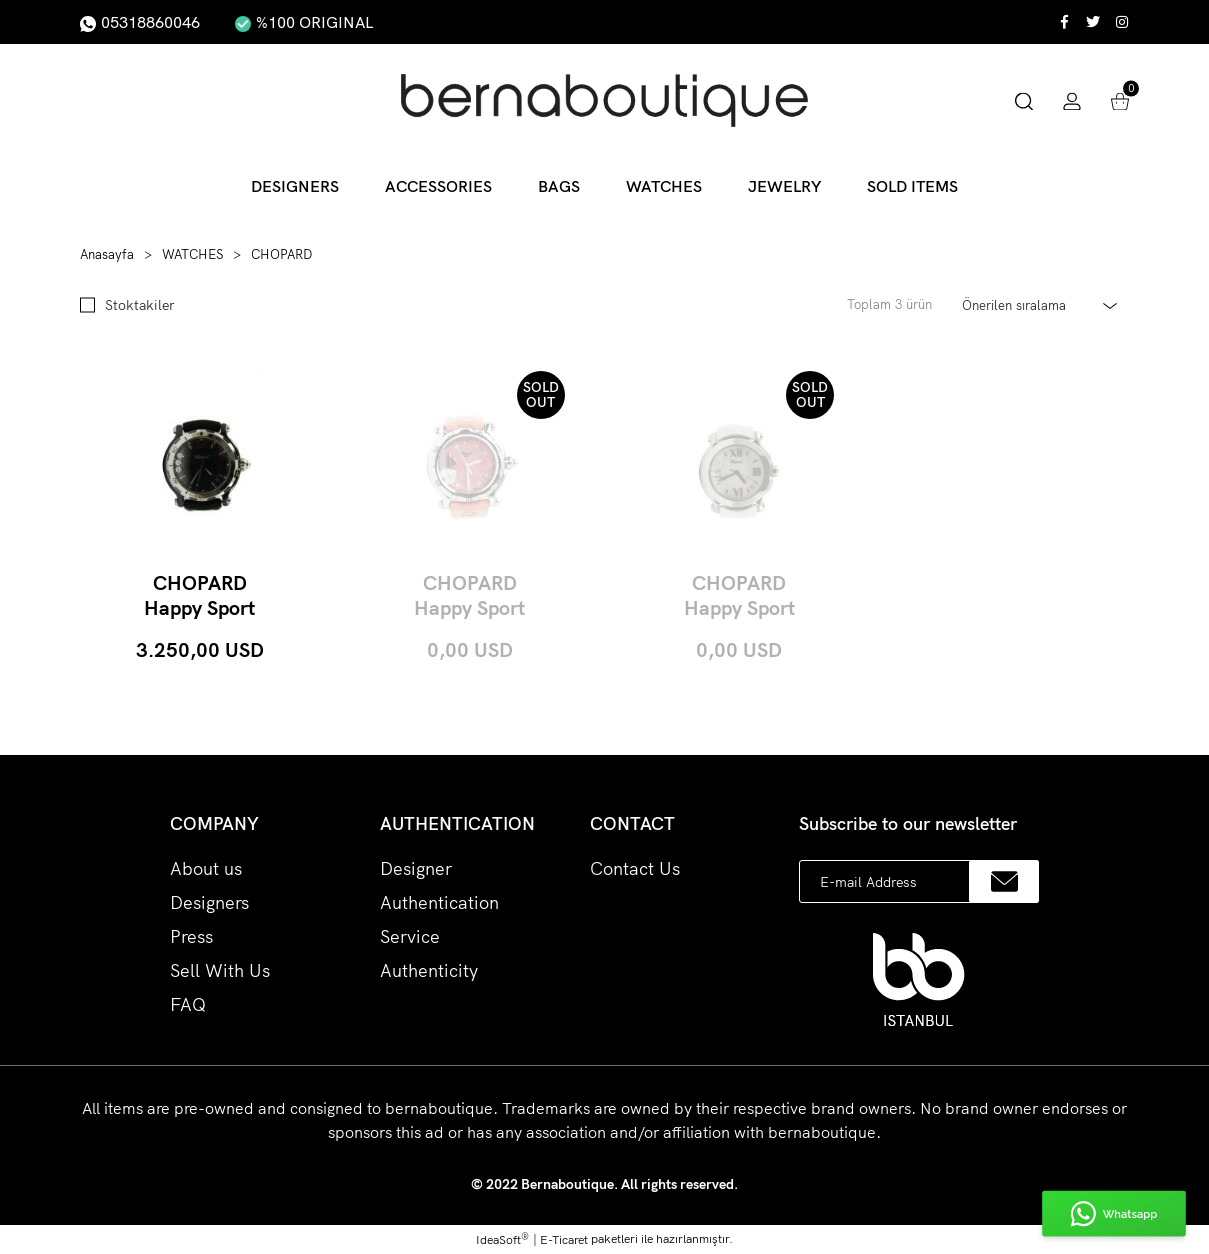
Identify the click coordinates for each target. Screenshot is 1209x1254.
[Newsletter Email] (919, 881)
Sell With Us (220, 970)
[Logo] (604, 100)
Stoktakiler (140, 304)
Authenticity (429, 970)
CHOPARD (281, 254)
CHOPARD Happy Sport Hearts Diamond (469, 595)
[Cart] (1120, 99)
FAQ (188, 1004)
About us (206, 868)
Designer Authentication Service (439, 902)
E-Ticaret (564, 1239)
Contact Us (635, 868)
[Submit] (1004, 881)
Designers (209, 902)
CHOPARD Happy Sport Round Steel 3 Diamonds (739, 595)
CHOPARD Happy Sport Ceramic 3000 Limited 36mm (200, 595)
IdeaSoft (502, 1239)
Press (191, 936)
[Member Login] (1072, 99)
